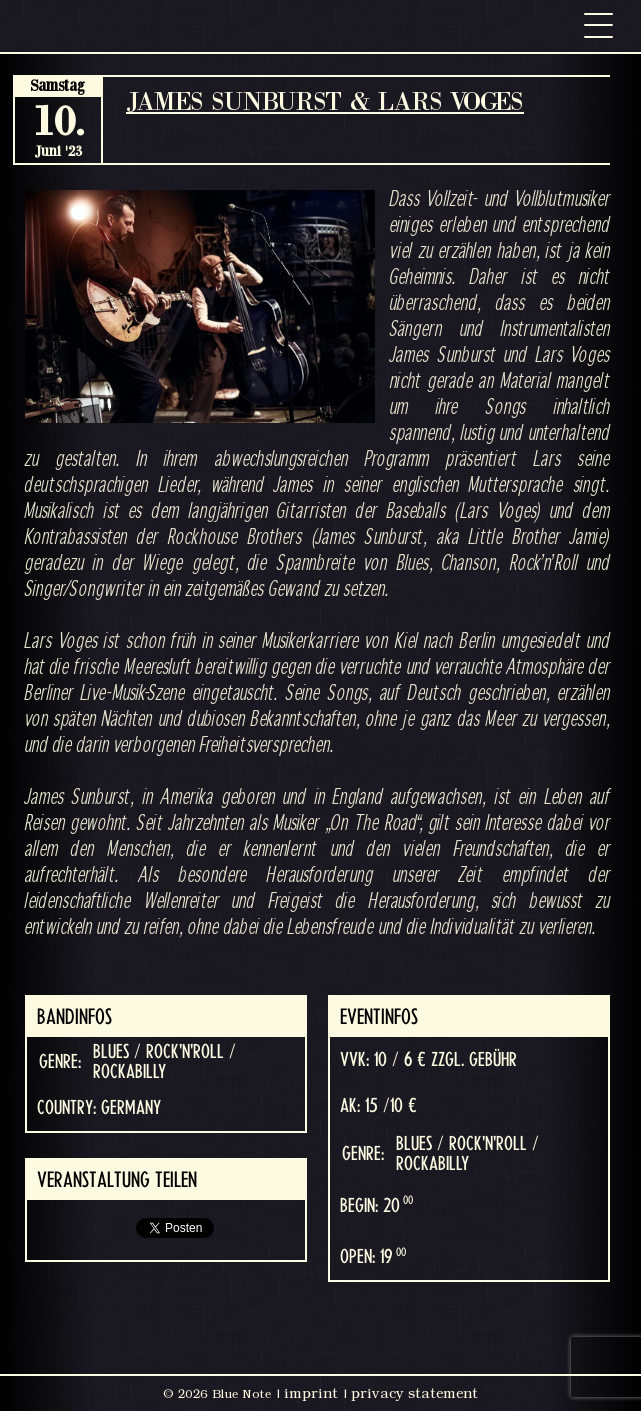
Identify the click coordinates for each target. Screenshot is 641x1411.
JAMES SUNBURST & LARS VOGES (325, 100)
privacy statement (414, 1393)
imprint (311, 1393)
